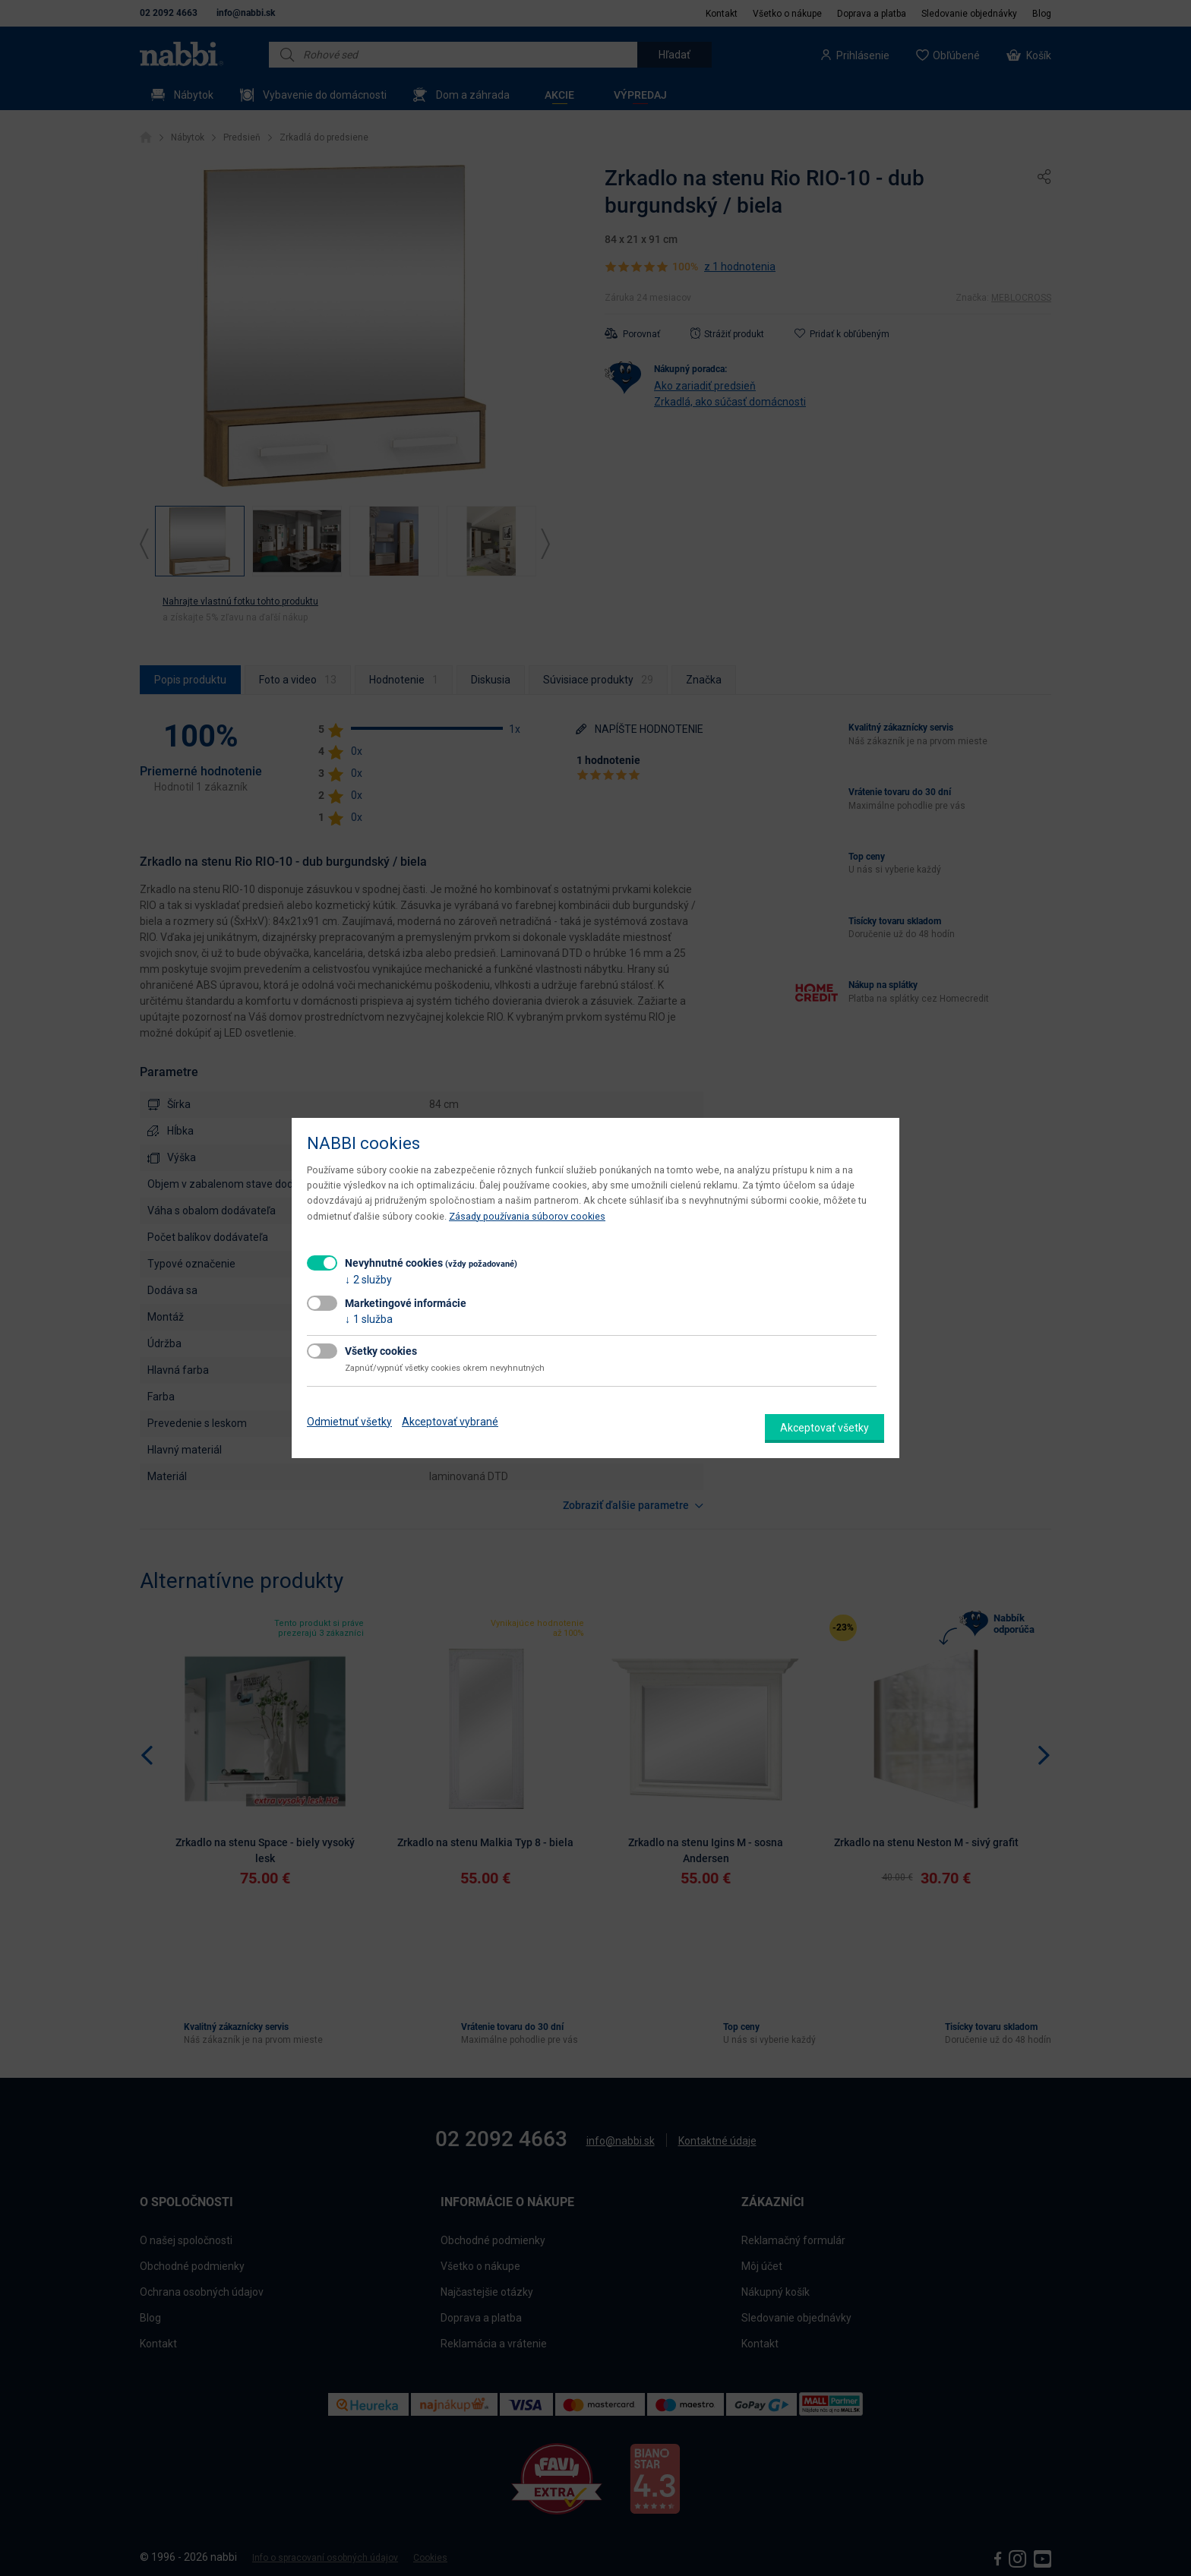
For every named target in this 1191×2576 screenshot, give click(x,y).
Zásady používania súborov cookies (527, 1216)
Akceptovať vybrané (450, 1422)
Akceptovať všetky (824, 1428)
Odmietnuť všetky (349, 1422)
